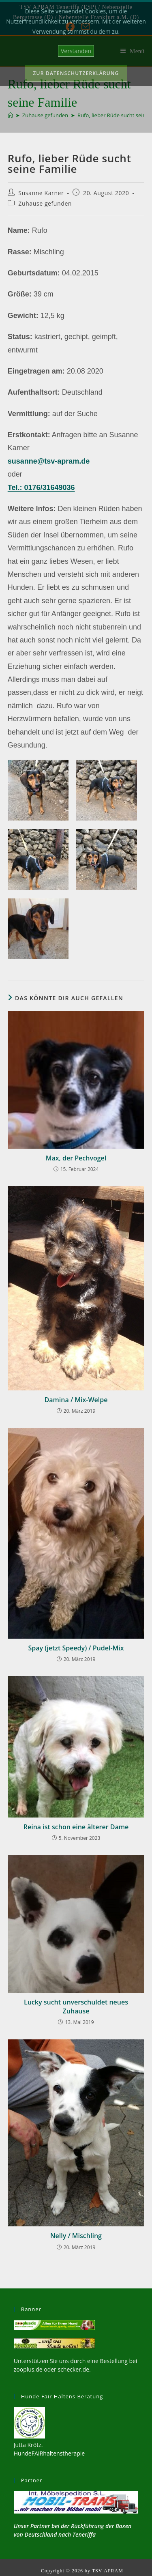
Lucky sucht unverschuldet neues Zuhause (76, 2006)
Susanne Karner (41, 193)
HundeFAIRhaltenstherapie (49, 2453)
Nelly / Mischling (76, 2235)
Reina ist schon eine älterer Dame (76, 1826)
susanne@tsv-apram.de (49, 461)
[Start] (10, 115)
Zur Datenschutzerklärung (76, 73)
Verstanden (76, 51)
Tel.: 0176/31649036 (41, 487)
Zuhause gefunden (45, 203)
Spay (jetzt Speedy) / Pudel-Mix (76, 1648)
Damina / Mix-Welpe (76, 1399)
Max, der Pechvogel (76, 1158)
